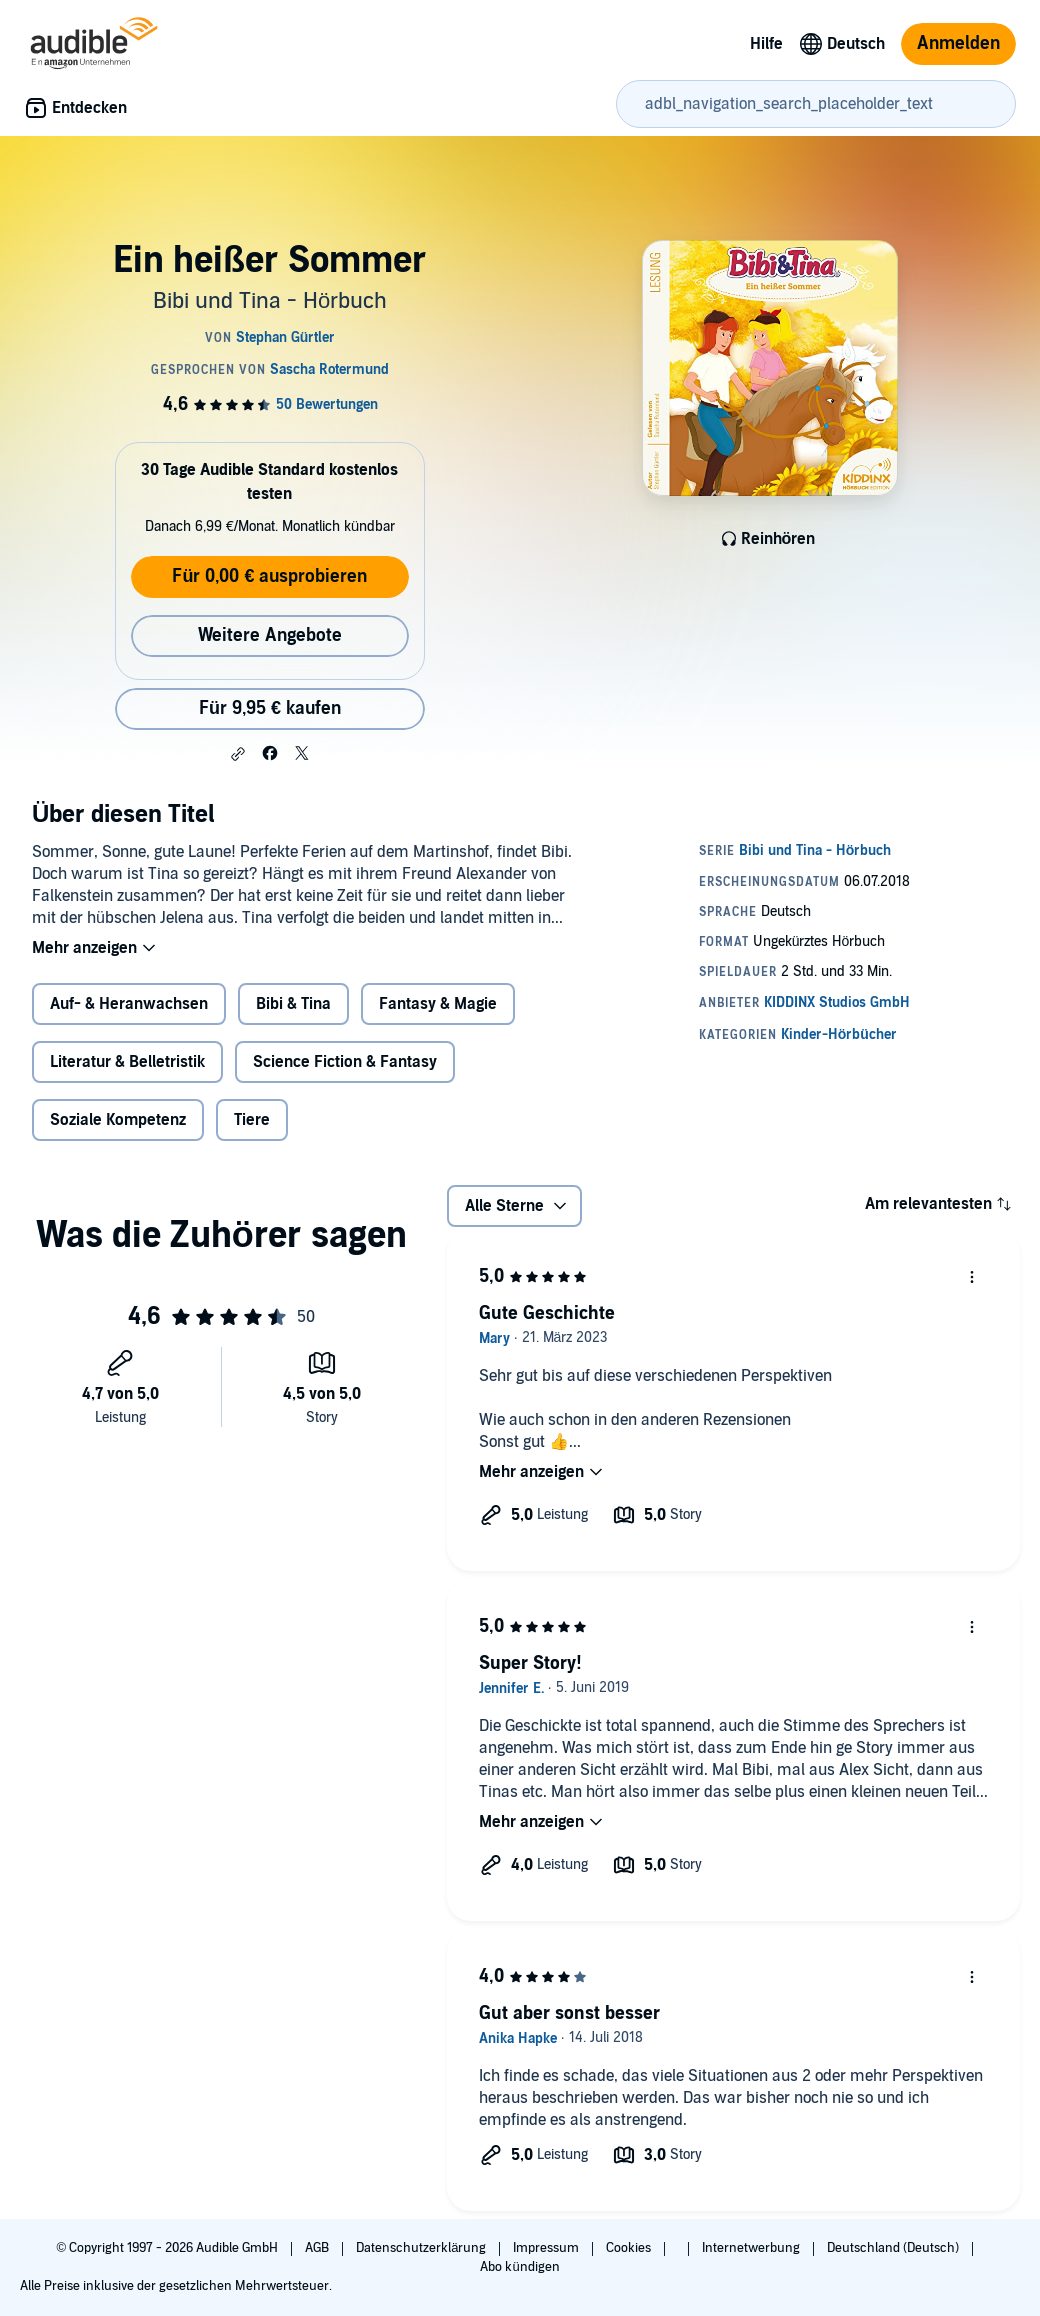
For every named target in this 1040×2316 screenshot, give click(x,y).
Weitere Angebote (270, 635)
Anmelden (958, 43)
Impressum (547, 2248)
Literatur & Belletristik (127, 1062)
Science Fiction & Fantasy (345, 1062)
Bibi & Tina (293, 1004)
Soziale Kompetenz (118, 1120)
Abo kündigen (519, 2267)
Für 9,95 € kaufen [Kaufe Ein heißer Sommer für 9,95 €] (270, 708)
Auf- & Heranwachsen (129, 1004)
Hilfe (766, 44)
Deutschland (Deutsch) (894, 2248)
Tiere (252, 1120)
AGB (318, 2248)
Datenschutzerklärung (422, 2248)
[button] (238, 754)
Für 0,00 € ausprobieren (269, 576)
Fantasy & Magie (438, 1004)
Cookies (630, 2248)
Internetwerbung (752, 2248)
